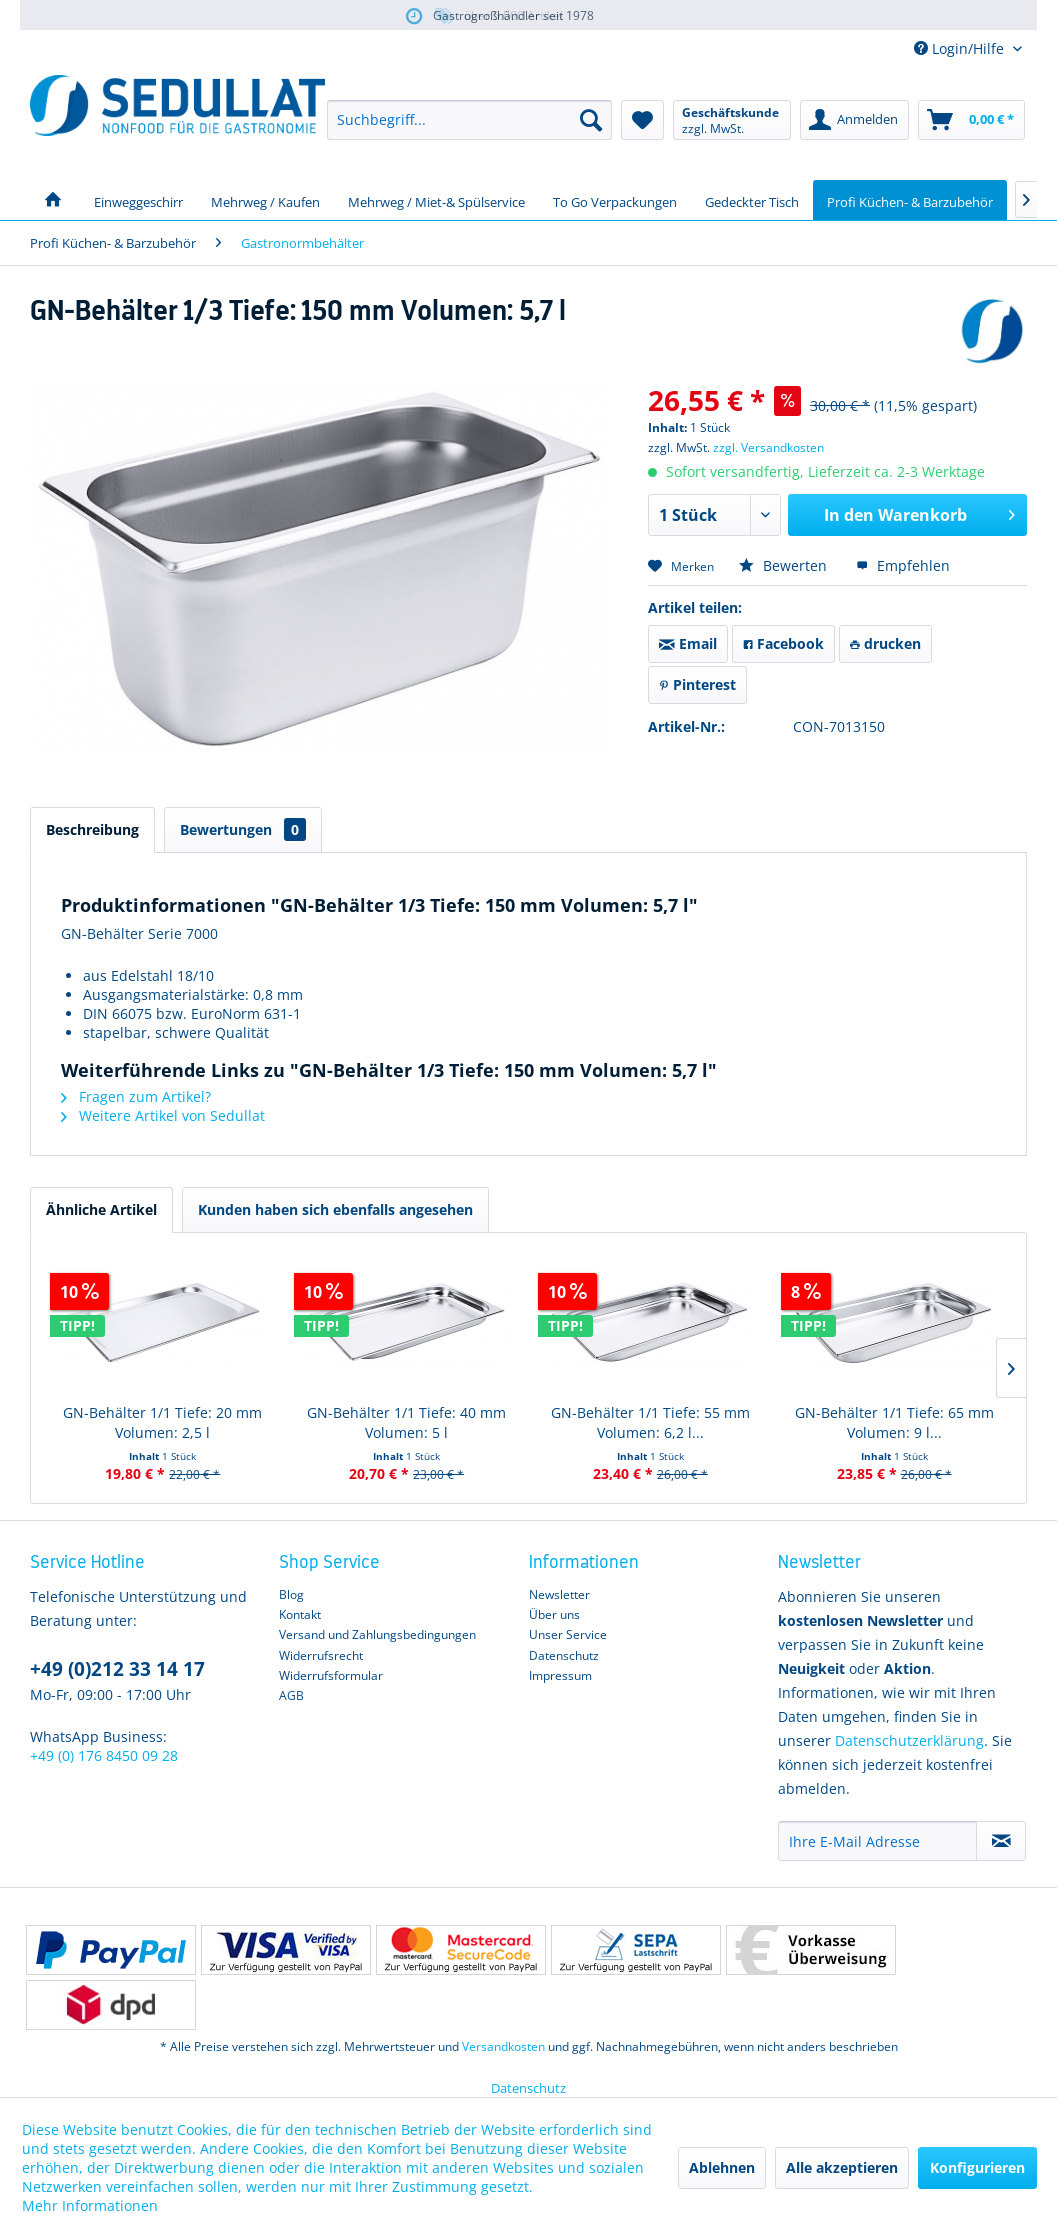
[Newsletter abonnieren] (1001, 1841)
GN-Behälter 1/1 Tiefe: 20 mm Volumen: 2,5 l (162, 1422)
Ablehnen (722, 2167)
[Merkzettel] (642, 120)
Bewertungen (243, 829)
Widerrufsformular (331, 1675)
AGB (291, 1695)
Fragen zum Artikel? (136, 1096)
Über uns (554, 1614)
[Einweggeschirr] (138, 200)
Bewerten (785, 565)
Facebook (783, 643)
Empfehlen (903, 565)
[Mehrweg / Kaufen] (265, 200)
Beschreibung (92, 829)
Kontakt (300, 1614)
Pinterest (697, 684)
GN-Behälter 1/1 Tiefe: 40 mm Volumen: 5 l (406, 1422)
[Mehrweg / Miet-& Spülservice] (436, 200)
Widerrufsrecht (321, 1655)
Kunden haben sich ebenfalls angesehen (335, 1209)
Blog (291, 1594)
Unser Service (568, 1634)
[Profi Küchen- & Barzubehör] (910, 200)
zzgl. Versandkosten (768, 447)
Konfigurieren (977, 2167)
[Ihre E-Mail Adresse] (877, 1841)
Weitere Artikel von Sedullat (163, 1115)
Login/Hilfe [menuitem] (961, 48)
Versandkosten (503, 2046)
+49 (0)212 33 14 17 (117, 1669)
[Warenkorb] (971, 120)
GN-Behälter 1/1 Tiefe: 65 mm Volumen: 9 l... (894, 1422)
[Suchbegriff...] (469, 120)
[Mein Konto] (854, 120)
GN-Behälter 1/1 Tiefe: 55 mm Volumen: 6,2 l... (650, 1422)
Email (688, 643)
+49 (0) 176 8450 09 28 (104, 1755)
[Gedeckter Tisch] (752, 200)
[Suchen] (591, 120)
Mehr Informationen (90, 2205)
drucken (885, 643)
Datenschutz (564, 1655)
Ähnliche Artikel (101, 1209)
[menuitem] (469, 120)
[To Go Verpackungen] (615, 200)
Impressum (560, 1675)
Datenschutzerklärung (909, 1740)
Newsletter (559, 1594)
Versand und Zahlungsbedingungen (377, 1634)
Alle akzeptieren (842, 2167)
